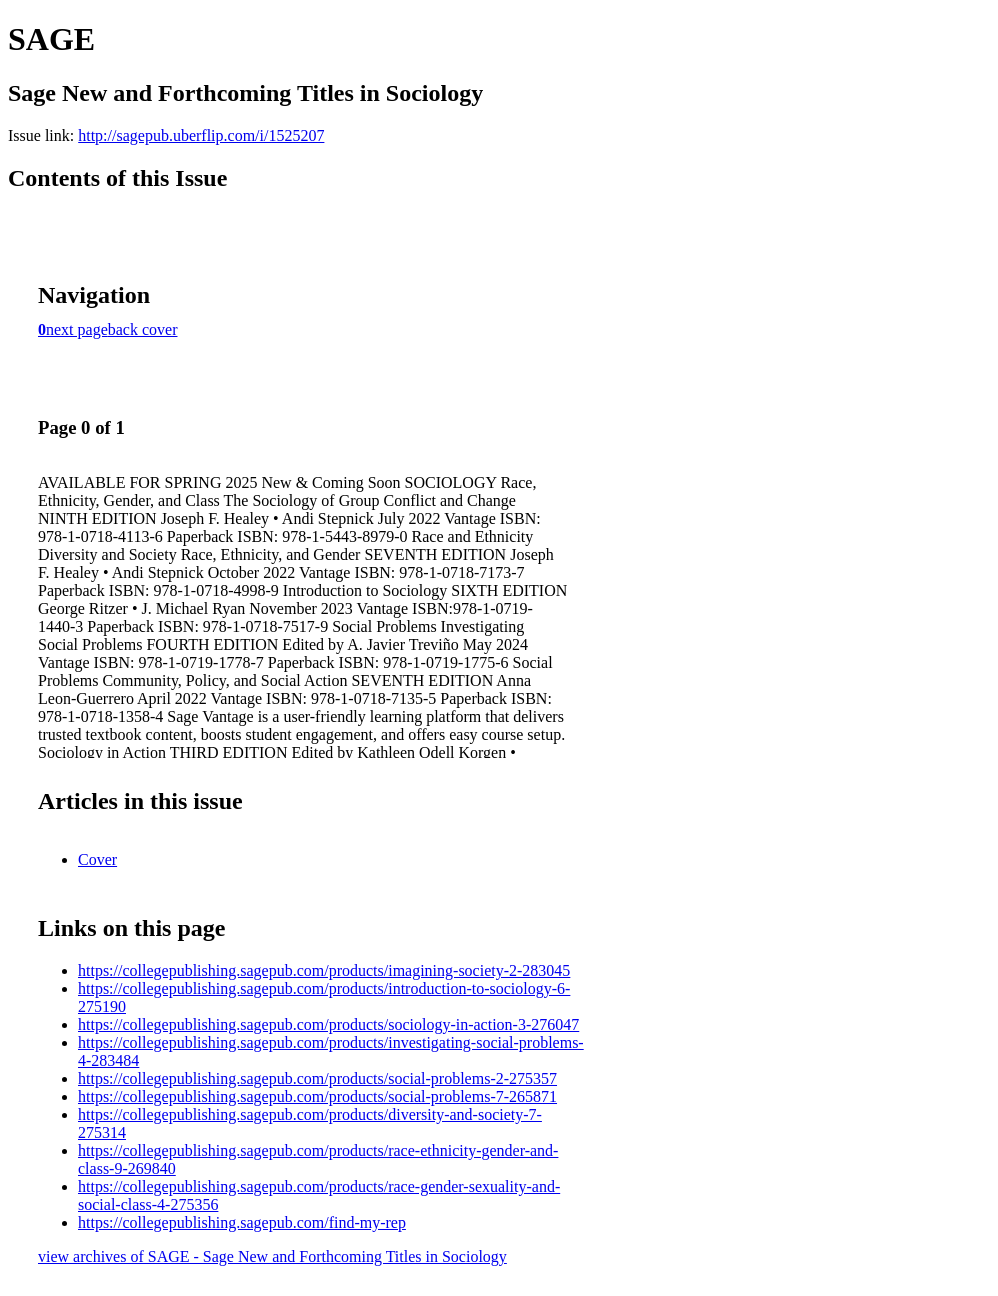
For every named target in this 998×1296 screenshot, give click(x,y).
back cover (143, 329)
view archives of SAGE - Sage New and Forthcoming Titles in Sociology (272, 1256)
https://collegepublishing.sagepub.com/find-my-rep (242, 1222)
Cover (97, 859)
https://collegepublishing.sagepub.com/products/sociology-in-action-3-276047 (328, 1024)
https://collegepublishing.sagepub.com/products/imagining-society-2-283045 (324, 970)
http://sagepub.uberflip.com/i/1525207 (201, 135)
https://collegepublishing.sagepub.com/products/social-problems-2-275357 (317, 1078)
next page (77, 329)
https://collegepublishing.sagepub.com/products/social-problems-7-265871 (317, 1096)
